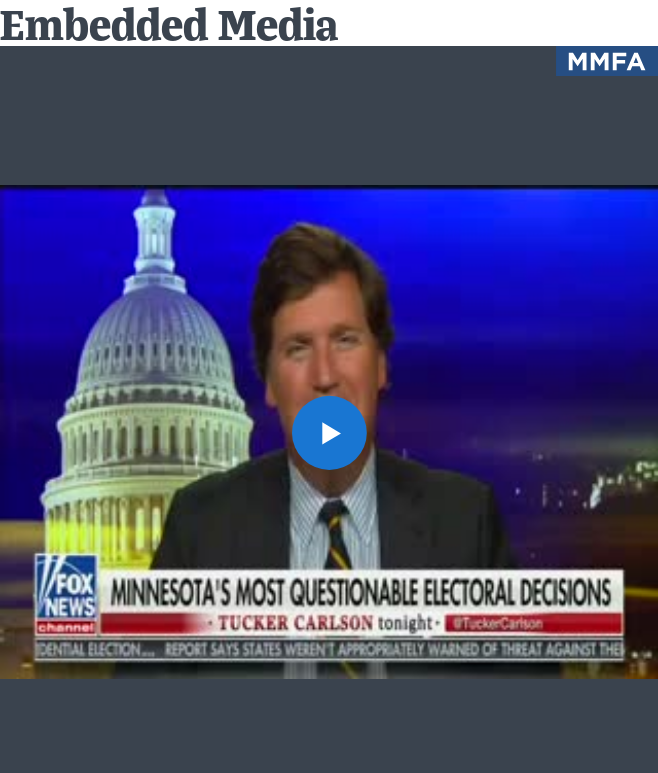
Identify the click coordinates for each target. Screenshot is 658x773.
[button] (328, 432)
